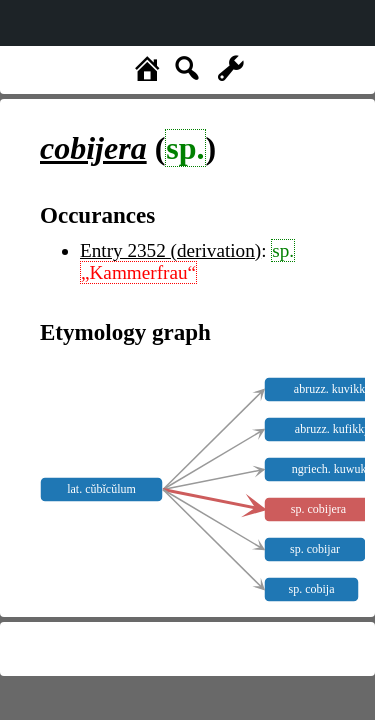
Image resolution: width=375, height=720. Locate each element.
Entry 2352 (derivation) (170, 250)
